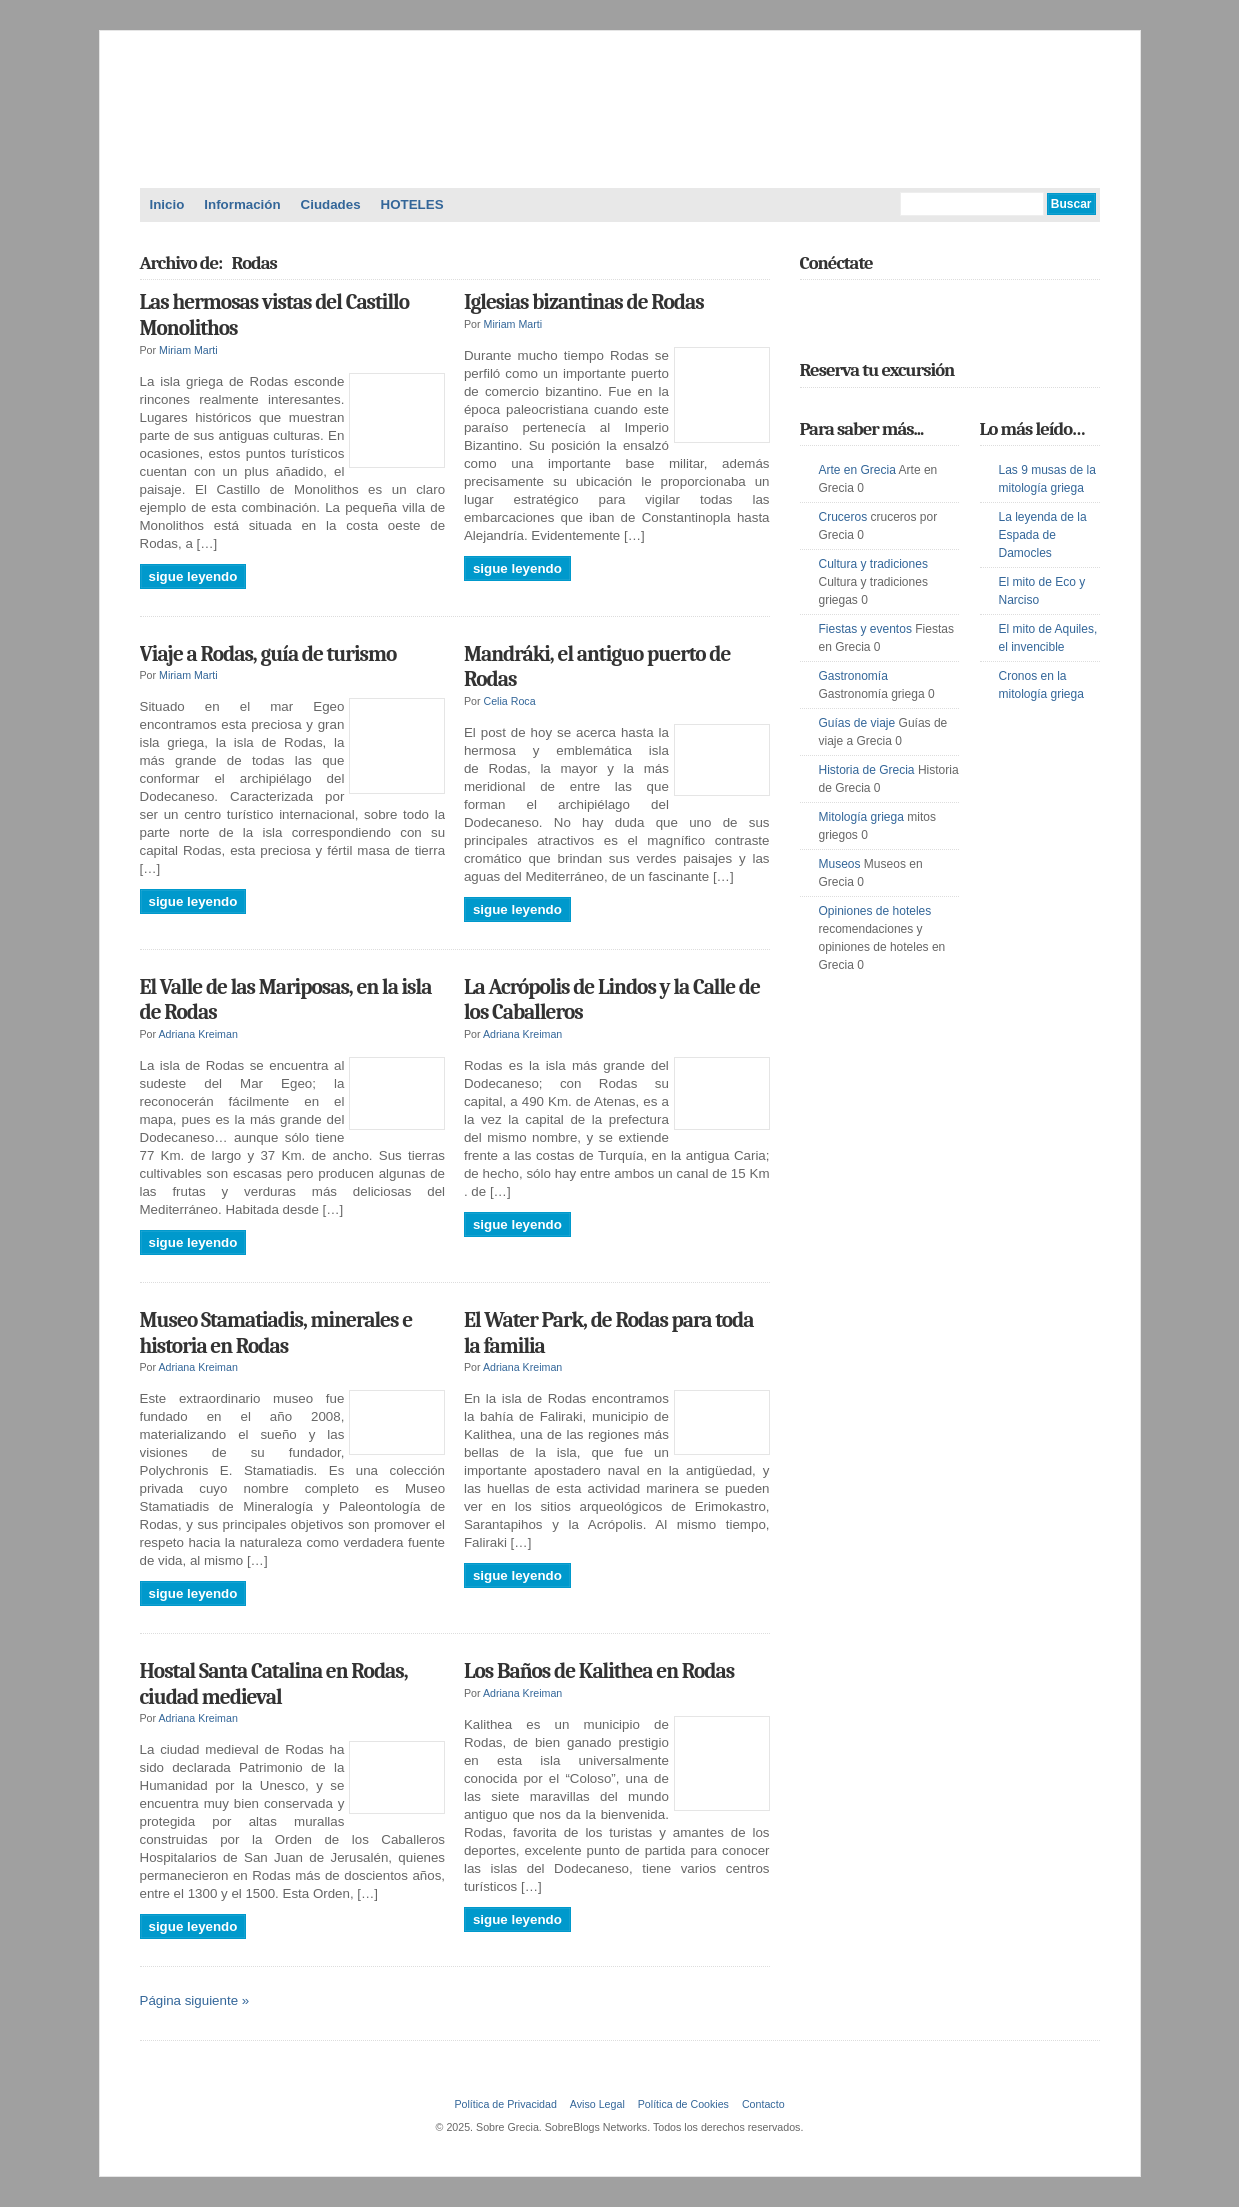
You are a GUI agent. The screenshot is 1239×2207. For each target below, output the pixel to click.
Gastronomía (853, 676)
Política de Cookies (683, 2104)
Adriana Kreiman (197, 1034)
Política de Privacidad (505, 2104)
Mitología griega (861, 817)
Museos (840, 864)
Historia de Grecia (867, 770)
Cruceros (843, 517)
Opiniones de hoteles (875, 911)
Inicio (167, 204)
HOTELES (412, 204)
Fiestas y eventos (865, 629)
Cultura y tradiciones (873, 564)
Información (242, 204)
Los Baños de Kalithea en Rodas (599, 1671)
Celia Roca (510, 701)
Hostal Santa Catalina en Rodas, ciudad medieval (274, 1684)
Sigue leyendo (193, 576)
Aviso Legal (597, 2104)
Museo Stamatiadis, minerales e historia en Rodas (276, 1333)
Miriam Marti (188, 350)
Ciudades (331, 204)
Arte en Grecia (857, 470)
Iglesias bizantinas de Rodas (584, 302)
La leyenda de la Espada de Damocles (1043, 535)
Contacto (763, 2104)
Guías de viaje (857, 723)
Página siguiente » (195, 2000)
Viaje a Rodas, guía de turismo (268, 654)
